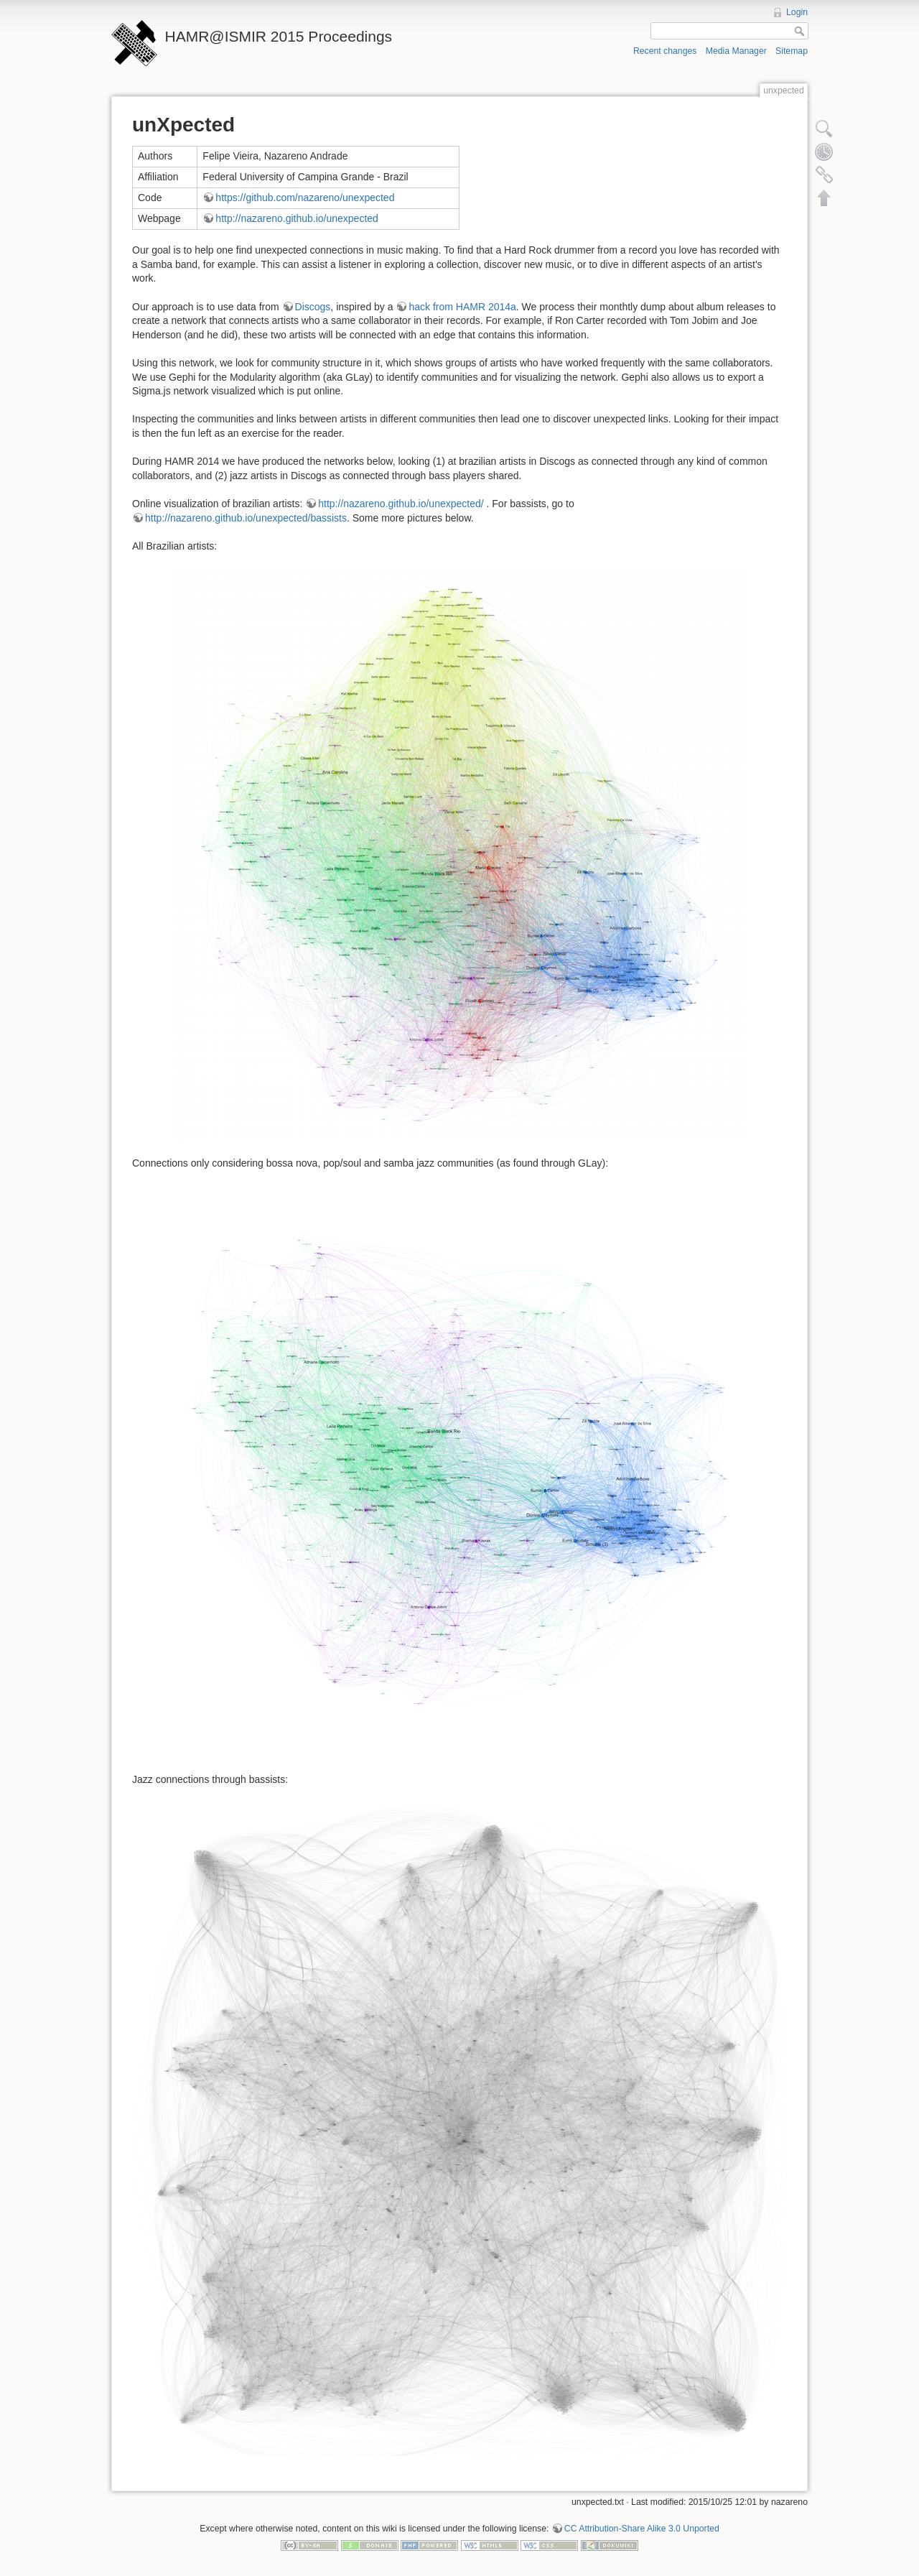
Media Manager (736, 51)
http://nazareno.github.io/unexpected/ (400, 503)
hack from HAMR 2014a (462, 306)
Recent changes (665, 51)
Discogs (313, 306)
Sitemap (791, 51)
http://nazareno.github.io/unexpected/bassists (246, 518)
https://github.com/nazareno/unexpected (304, 197)
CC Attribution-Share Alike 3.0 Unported (641, 2529)
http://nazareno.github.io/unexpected (296, 218)
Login (797, 12)
